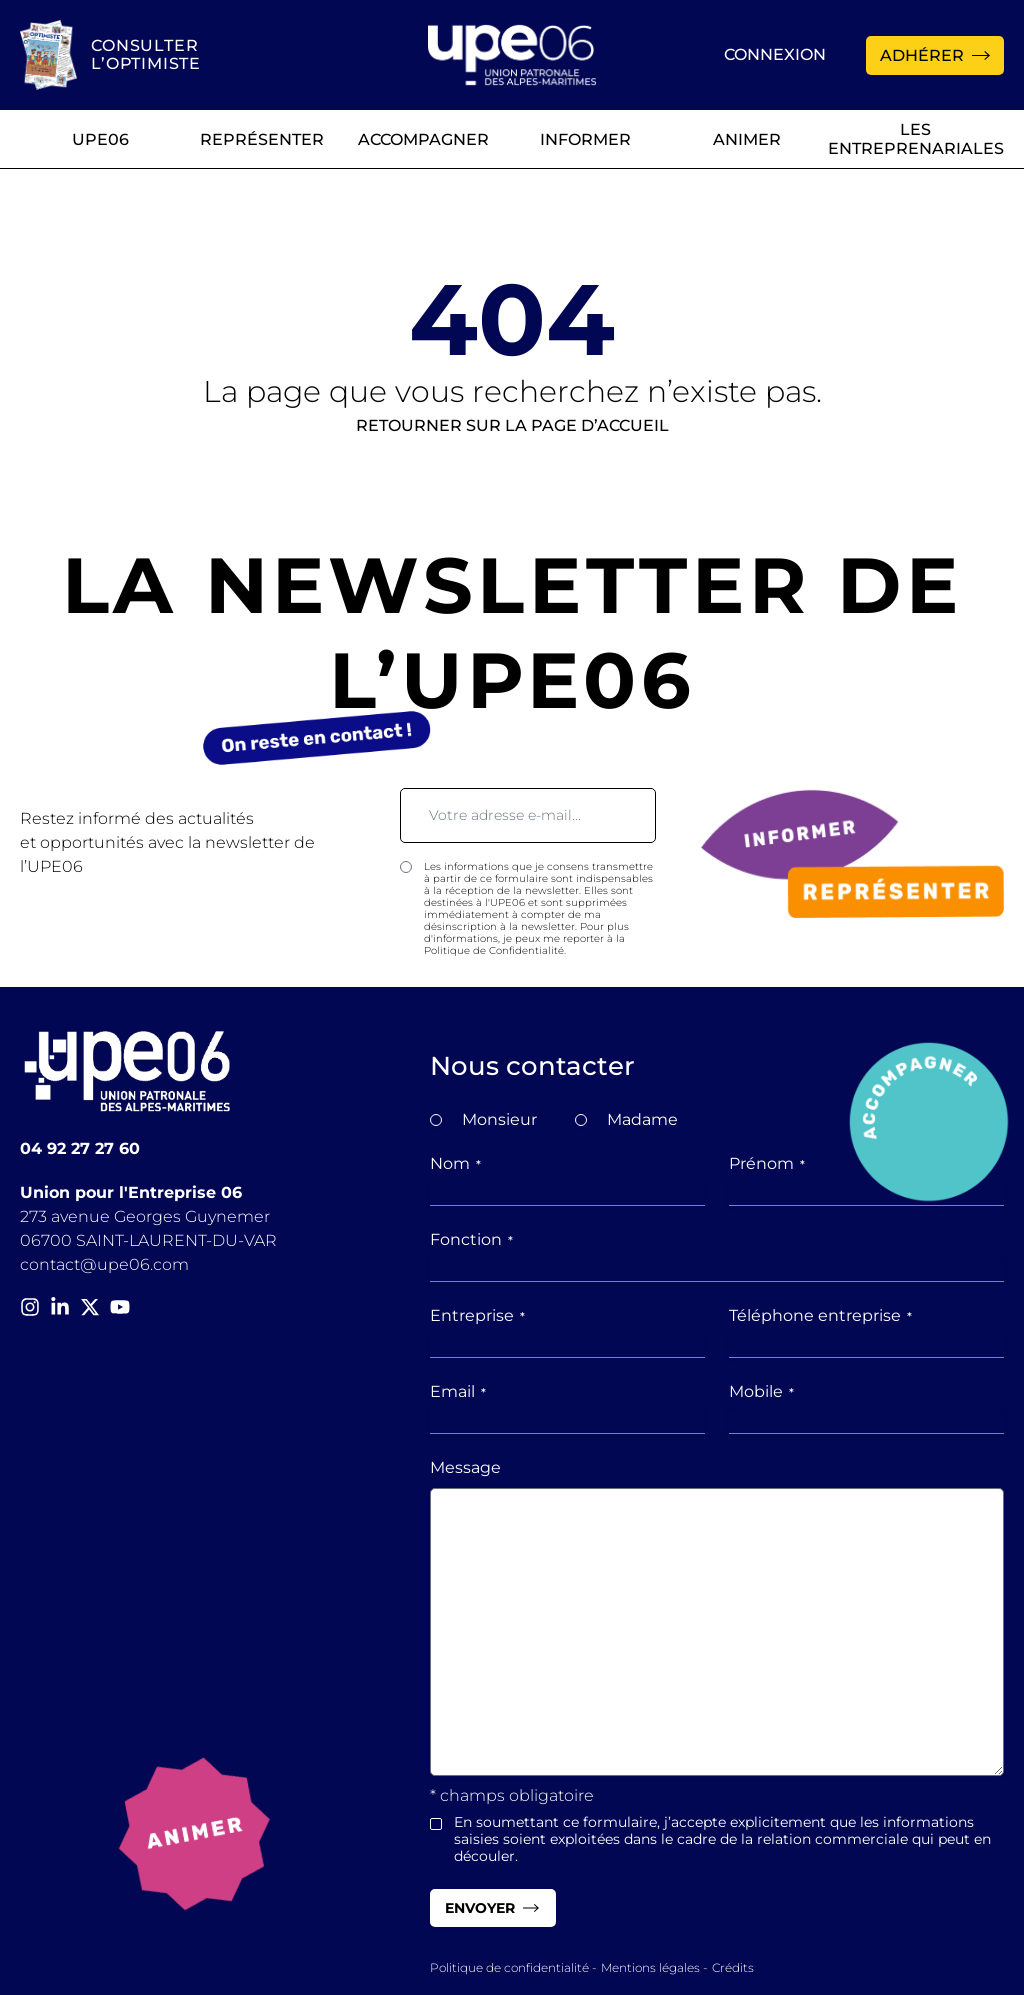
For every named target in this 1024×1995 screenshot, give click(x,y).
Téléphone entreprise (820, 1315)
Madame (642, 1119)
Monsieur (499, 1119)
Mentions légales (650, 1967)
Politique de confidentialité (509, 1967)
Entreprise (477, 1315)
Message (465, 1467)
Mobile (761, 1391)
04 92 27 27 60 (80, 1148)
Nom (455, 1163)
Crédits (733, 1967)
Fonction (471, 1239)
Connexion (775, 54)
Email (458, 1391)
